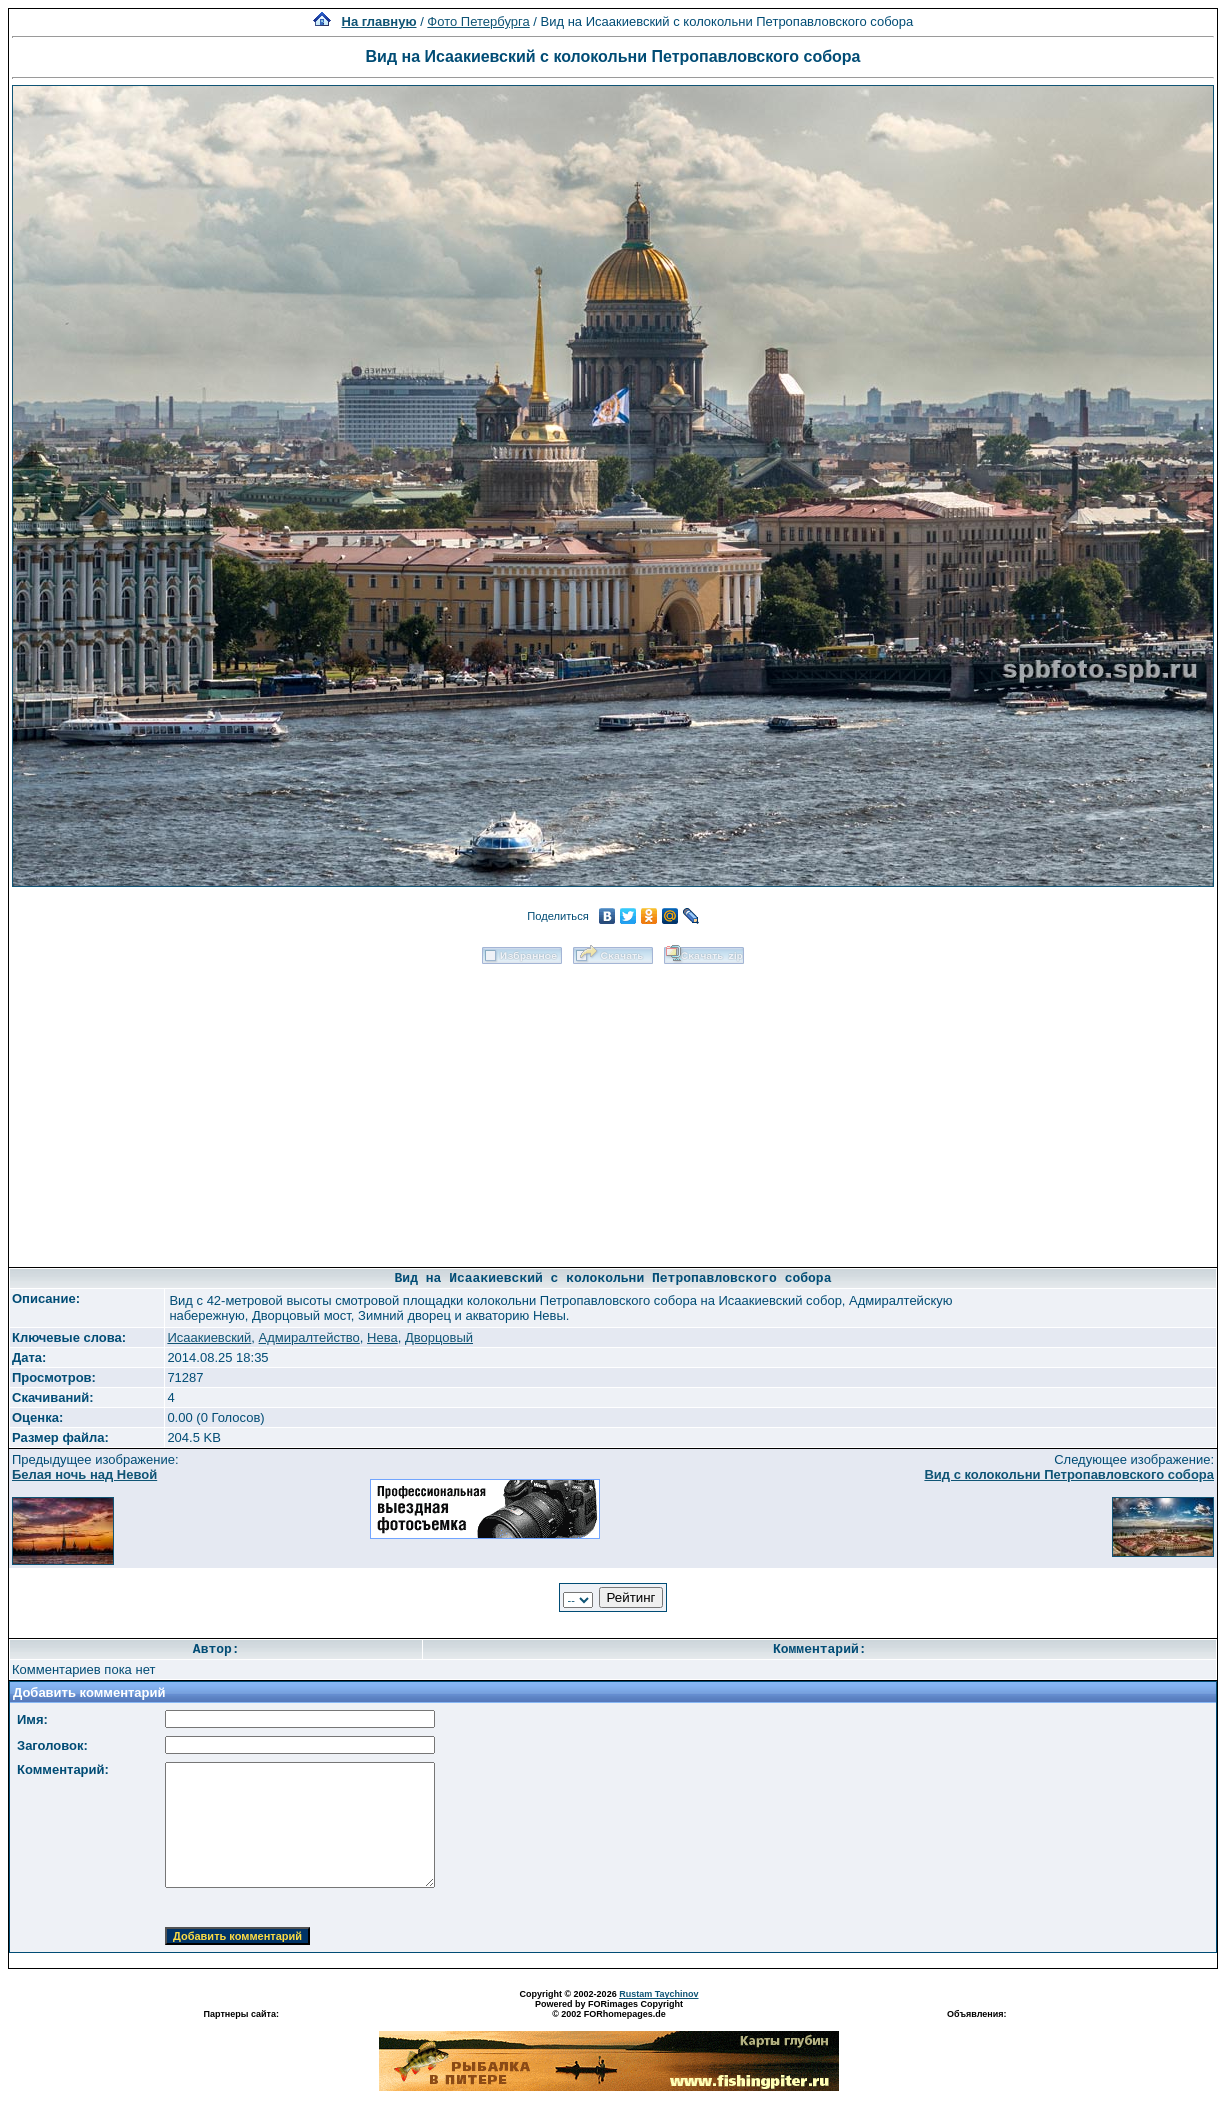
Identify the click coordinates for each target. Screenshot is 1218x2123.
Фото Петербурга (478, 21)
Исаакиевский (209, 1337)
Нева (382, 1337)
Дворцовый (439, 1337)
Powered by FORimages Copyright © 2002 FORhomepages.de (609, 2009)
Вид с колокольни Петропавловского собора (1069, 1474)
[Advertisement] (613, 1109)
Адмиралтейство (309, 1337)
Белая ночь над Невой (84, 1474)
